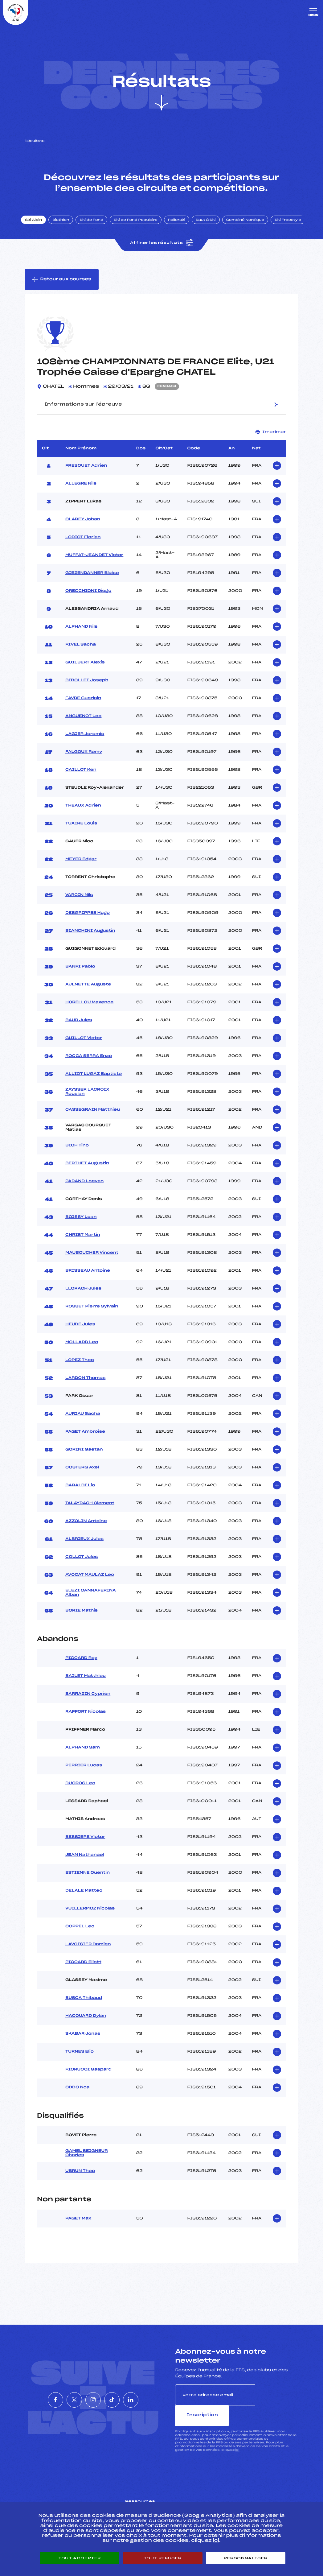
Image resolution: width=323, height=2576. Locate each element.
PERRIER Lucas (83, 1773)
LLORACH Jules (83, 1296)
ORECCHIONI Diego (88, 599)
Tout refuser (163, 2558)
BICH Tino (77, 1153)
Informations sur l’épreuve (161, 412)
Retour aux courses (62, 286)
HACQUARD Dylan (85, 2023)
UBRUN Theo (80, 2179)
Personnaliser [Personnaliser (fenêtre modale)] (246, 2558)
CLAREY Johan (82, 527)
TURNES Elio (79, 2059)
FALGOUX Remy (83, 760)
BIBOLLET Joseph (86, 688)
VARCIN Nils (79, 903)
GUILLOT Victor (83, 1046)
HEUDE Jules (80, 1332)
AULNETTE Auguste (88, 992)
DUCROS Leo (80, 1791)
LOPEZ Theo (79, 1368)
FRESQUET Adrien (86, 473)
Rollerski (181, 226)
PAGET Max (78, 2226)
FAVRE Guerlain (83, 706)
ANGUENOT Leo (83, 724)
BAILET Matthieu (85, 1684)
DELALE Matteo (83, 1898)
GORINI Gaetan (84, 1457)
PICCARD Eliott (83, 1970)
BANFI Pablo (80, 974)
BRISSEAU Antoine (87, 1278)
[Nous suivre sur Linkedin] (149, 2397)
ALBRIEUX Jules (84, 1547)
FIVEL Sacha (80, 652)
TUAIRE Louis (81, 831)
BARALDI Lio (80, 1493)
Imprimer (271, 439)
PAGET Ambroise (85, 1439)
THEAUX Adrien (83, 813)
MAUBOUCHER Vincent (91, 1260)
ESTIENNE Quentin (87, 1880)
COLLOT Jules (81, 1565)
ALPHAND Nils (81, 634)
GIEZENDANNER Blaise (92, 581)
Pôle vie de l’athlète (242, 2498)
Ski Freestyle (293, 226)
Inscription (276, 2402)
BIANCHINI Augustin (90, 938)
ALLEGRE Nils (80, 491)
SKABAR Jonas (82, 2041)
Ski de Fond (97, 226)
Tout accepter (79, 2558)
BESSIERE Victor (85, 1845)
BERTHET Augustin (87, 1171)
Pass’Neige (148, 2498)
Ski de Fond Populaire (141, 226)
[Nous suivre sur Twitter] (65, 2397)
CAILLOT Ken (80, 777)
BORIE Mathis (81, 1618)
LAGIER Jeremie (84, 742)
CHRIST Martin (82, 1243)
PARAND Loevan (84, 1189)
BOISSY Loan (80, 1225)
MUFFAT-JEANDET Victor (94, 563)
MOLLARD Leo (81, 1350)
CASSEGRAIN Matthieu (92, 1117)
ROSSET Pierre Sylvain (91, 1314)
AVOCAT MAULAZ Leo (89, 1582)
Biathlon (66, 226)
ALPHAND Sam (82, 1755)
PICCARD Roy (81, 1666)
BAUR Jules (78, 1028)
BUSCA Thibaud (83, 2006)
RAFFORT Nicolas (85, 1719)
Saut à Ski (211, 226)
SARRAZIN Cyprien (87, 1701)
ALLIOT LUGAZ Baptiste (93, 1082)
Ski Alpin (39, 226)
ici (237, 2437)
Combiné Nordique (250, 226)
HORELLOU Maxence (89, 1010)
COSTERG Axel (82, 1475)
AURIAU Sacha (82, 1421)
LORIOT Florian (83, 545)
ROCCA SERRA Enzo (88, 1064)
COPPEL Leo (79, 1934)
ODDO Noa (77, 2095)
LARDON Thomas (85, 1386)
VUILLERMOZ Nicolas (90, 1916)
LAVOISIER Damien (88, 1952)
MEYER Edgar (80, 867)
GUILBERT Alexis (85, 670)
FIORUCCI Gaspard (88, 2077)
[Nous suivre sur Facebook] (37, 2397)
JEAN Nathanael (84, 1862)
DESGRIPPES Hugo (87, 921)
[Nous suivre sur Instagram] (93, 2397)
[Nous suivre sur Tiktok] (121, 2397)
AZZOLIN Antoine (86, 1529)
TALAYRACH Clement (89, 1511)
